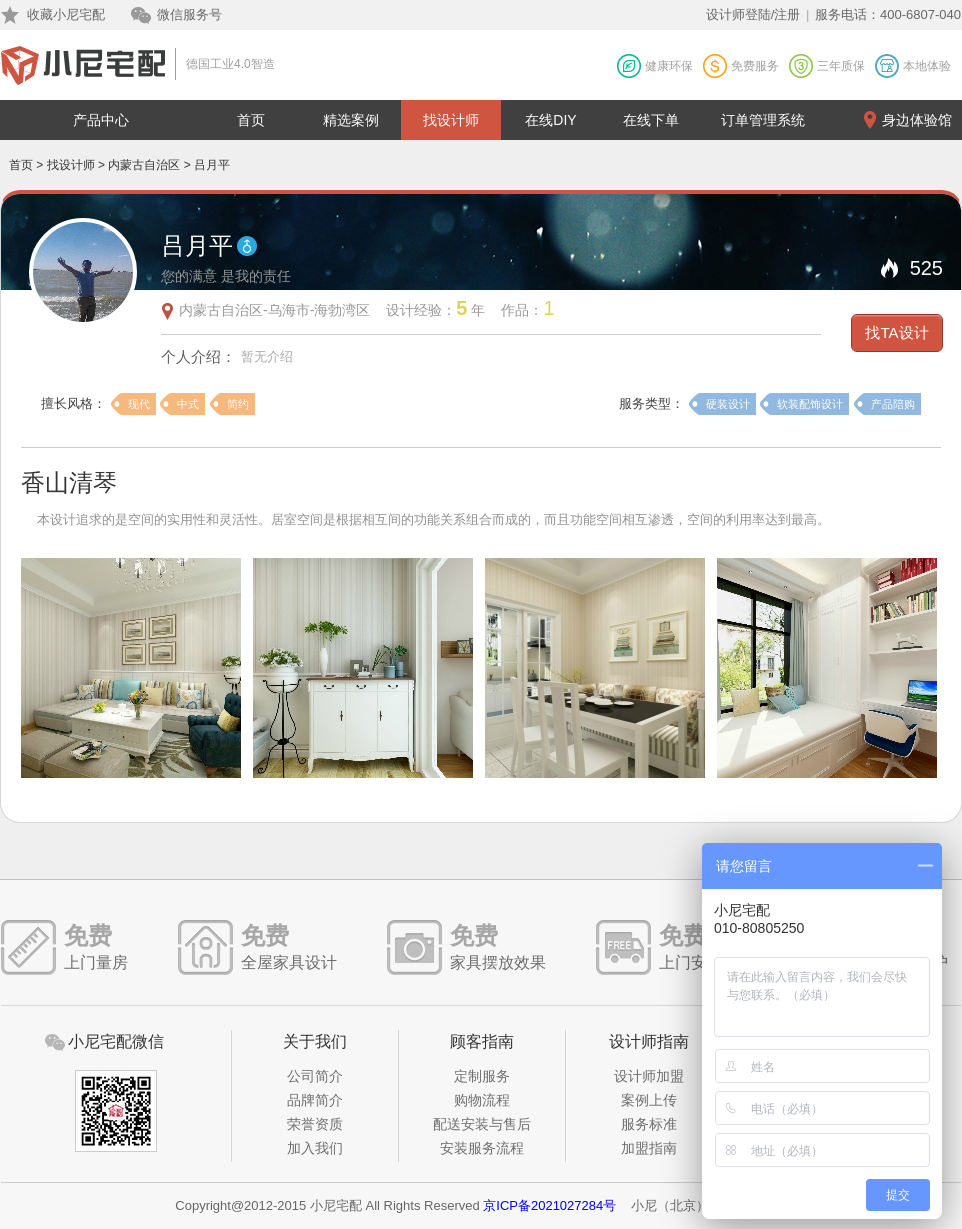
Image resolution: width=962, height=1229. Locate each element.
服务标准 (649, 1124)
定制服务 (482, 1076)
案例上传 (649, 1100)
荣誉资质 (315, 1124)
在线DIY (550, 120)
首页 (251, 120)
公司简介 (315, 1076)
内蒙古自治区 (144, 165)
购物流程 (482, 1100)
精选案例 (351, 120)
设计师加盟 (649, 1076)
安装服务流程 (482, 1148)
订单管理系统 (763, 120)
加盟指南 (649, 1148)
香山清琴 (69, 482)
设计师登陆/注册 (753, 14)
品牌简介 (315, 1100)
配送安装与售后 (482, 1124)
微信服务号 (189, 14)
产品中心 (101, 120)
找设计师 (451, 120)
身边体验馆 (917, 120)
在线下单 (651, 120)
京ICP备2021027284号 (549, 1205)
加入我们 (315, 1148)
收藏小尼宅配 (66, 14)
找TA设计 (896, 332)
